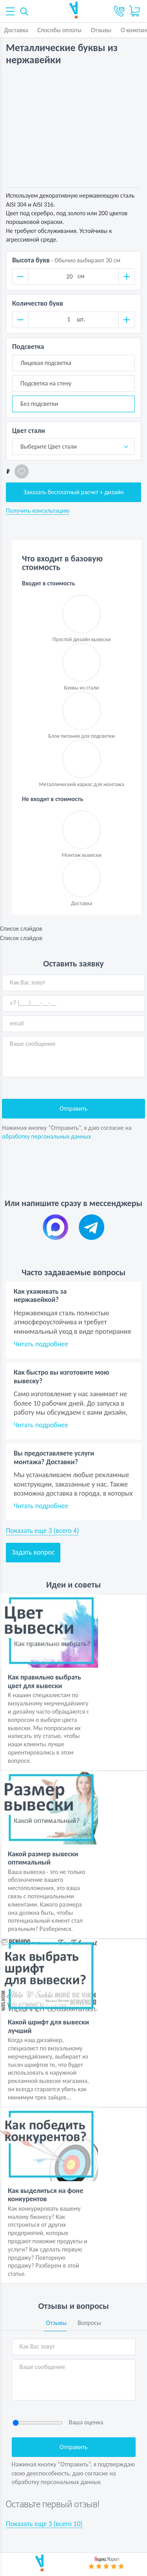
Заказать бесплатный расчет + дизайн (74, 492)
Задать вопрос (33, 1552)
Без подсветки (39, 403)
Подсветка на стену (45, 383)
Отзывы (101, 30)
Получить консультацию (37, 510)
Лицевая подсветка (45, 363)
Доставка (16, 30)
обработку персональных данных (46, 1136)
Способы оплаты (59, 30)
